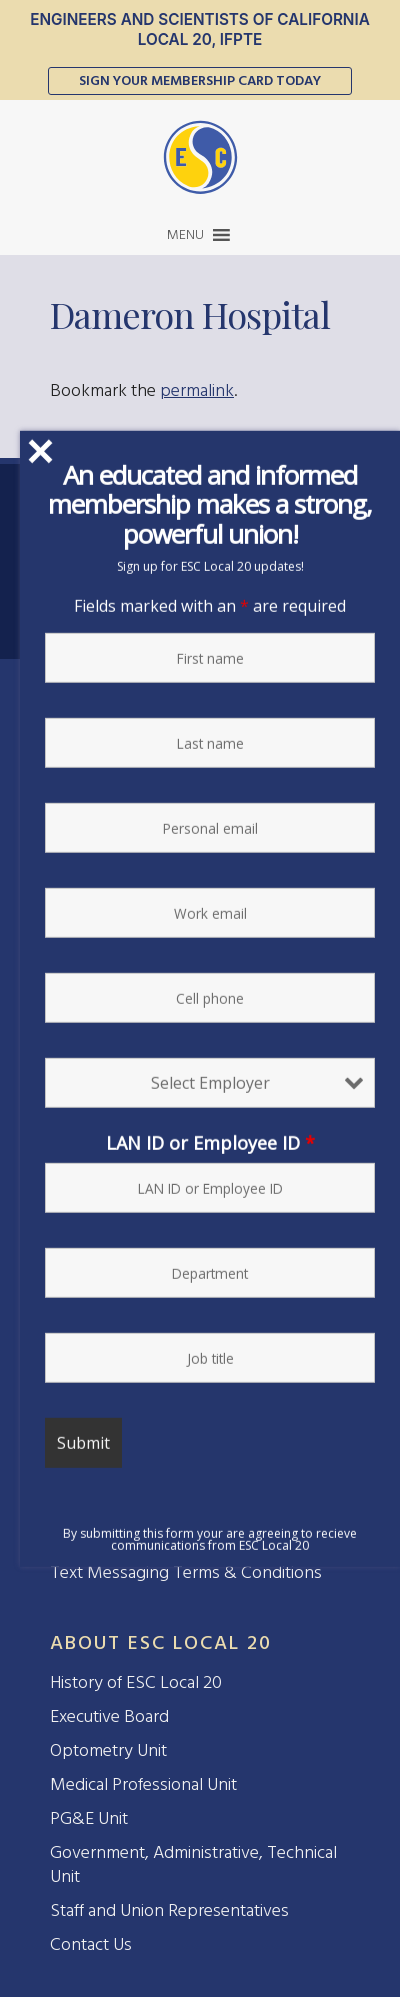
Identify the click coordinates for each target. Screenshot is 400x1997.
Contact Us (91, 1944)
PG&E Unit (89, 1818)
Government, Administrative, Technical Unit (193, 1864)
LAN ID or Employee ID (210, 1146)
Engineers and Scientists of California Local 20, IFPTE (200, 29)
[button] (185, 235)
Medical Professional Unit (143, 1784)
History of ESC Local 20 (136, 1682)
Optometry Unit (108, 1750)
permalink (197, 390)
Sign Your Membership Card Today (200, 80)
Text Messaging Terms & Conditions (186, 1572)
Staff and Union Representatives (169, 1910)
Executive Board (109, 1716)
